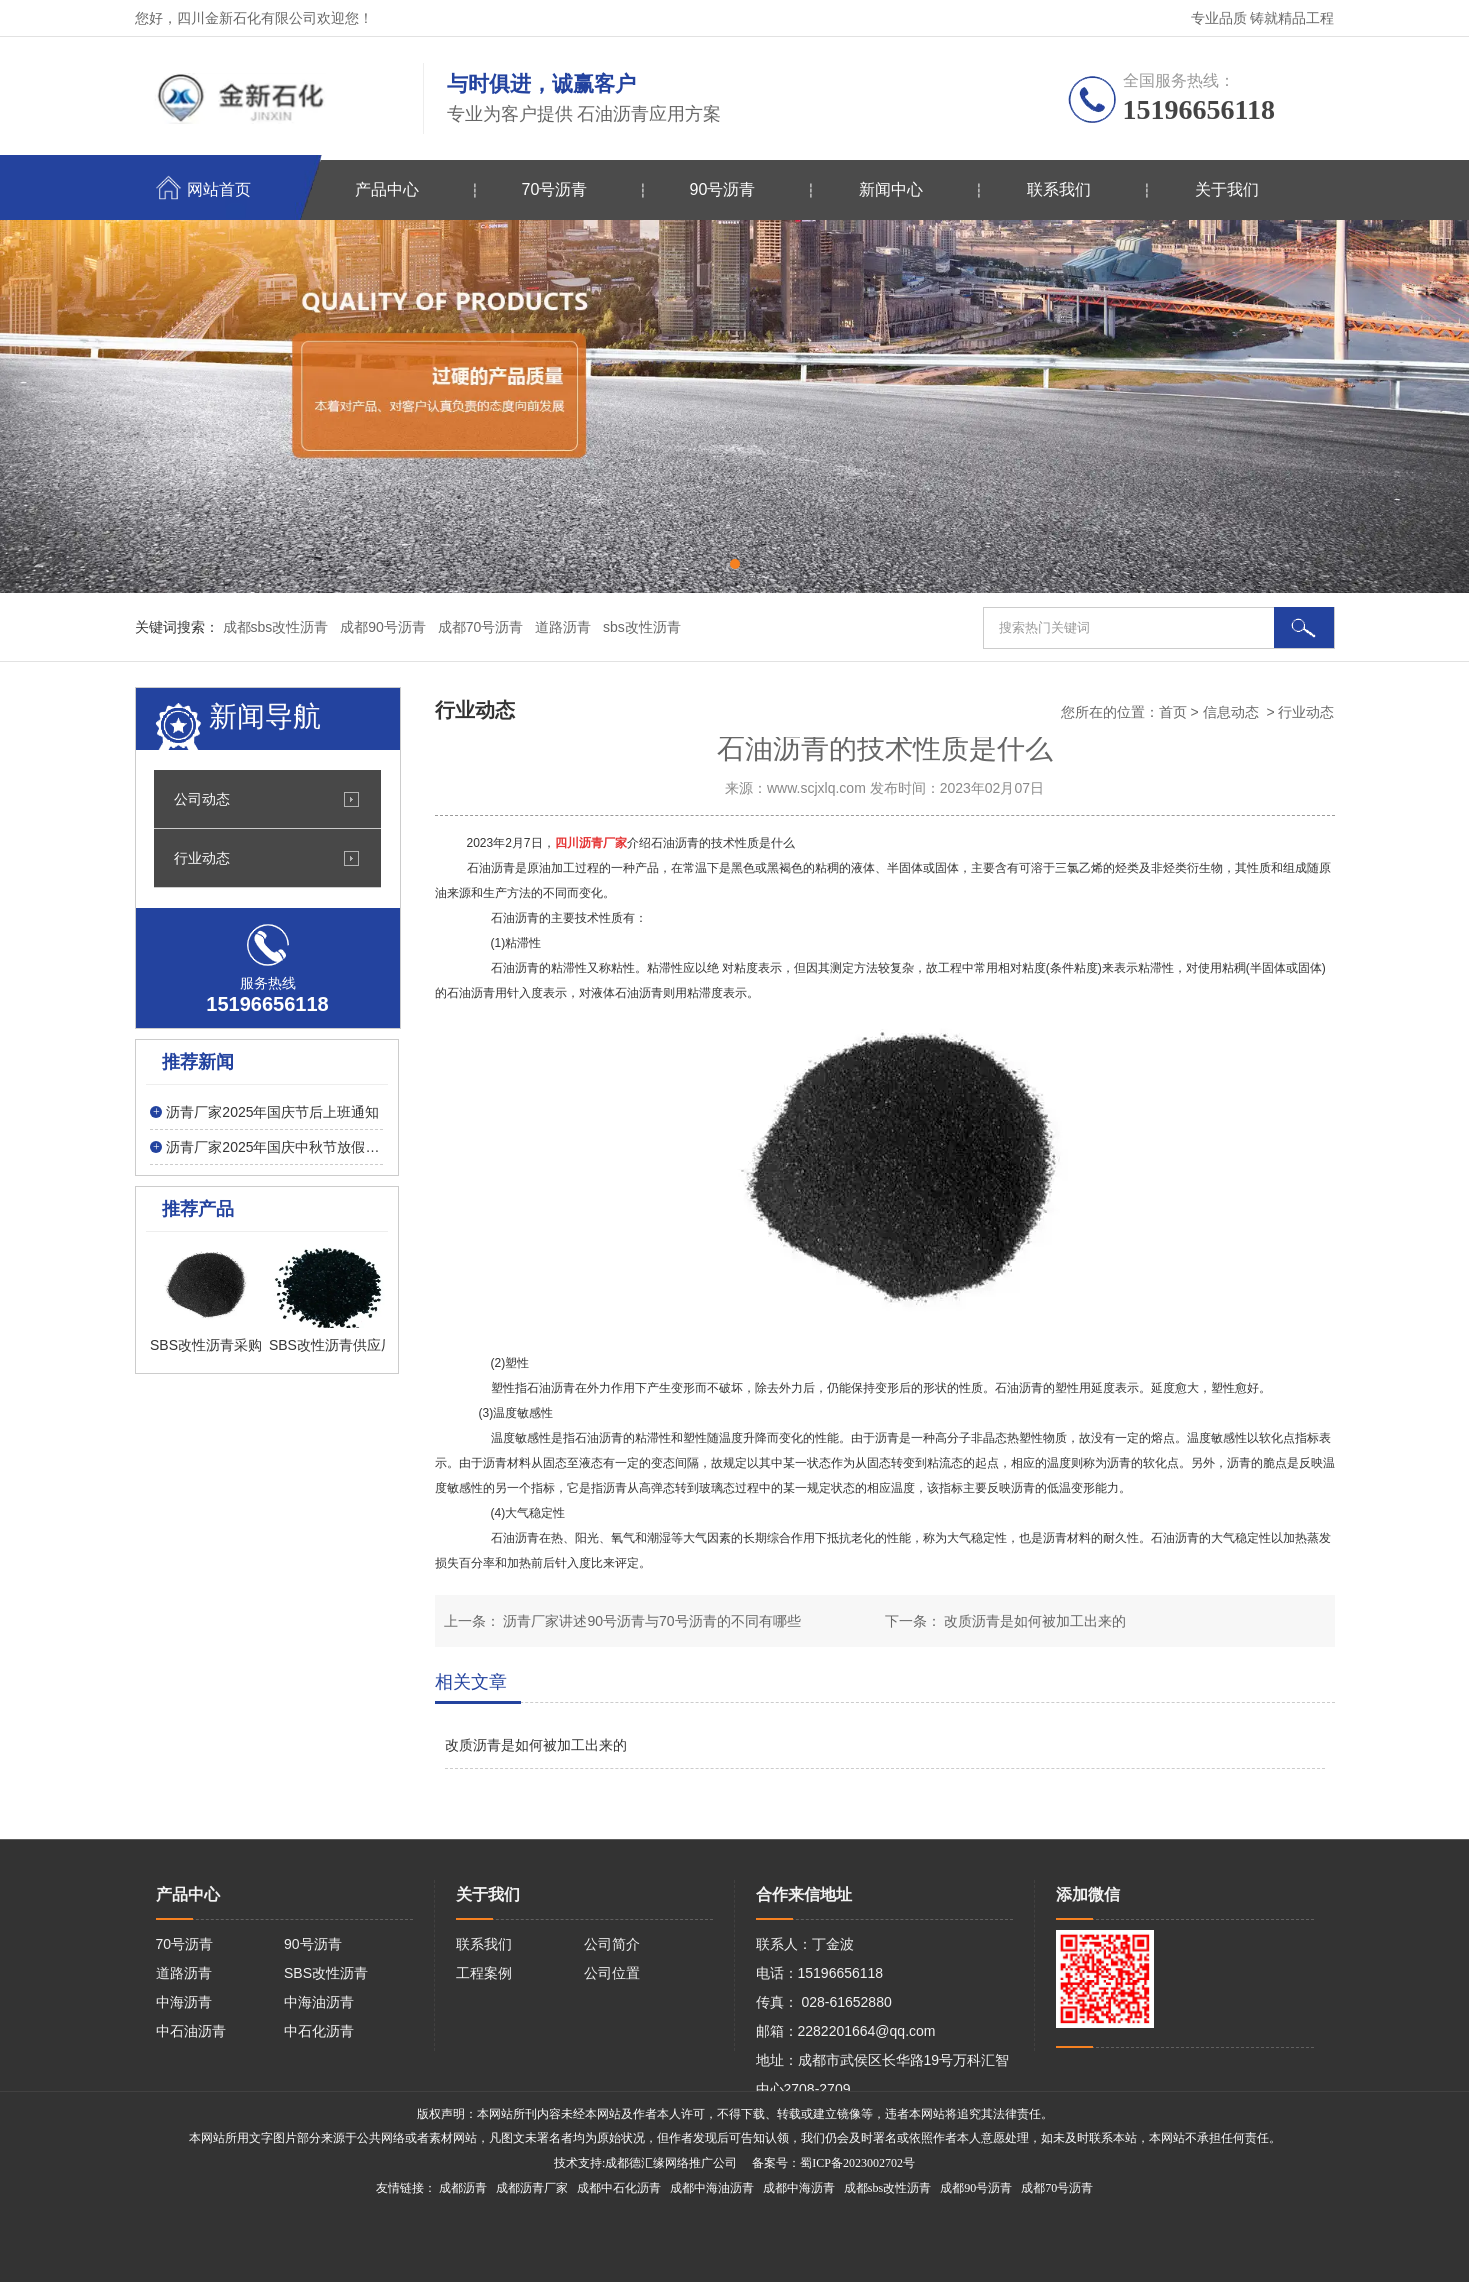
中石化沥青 (319, 2031)
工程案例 (484, 1973)
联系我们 (1059, 189)
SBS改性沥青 (326, 1973)
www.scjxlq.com (816, 788)
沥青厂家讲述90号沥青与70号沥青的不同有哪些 (650, 1621)
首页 (1173, 712)
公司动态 (202, 799)
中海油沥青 (319, 2002)
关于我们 (1227, 189)
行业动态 (202, 858)
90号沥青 (723, 189)
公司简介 (612, 1944)
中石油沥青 (191, 2031)
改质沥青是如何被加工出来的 (1034, 1621)
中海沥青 (184, 2002)
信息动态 (1231, 712)
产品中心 (387, 189)
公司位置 (612, 1973)
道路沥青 (184, 1973)
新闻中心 (891, 189)
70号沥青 (555, 189)
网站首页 (219, 189)
